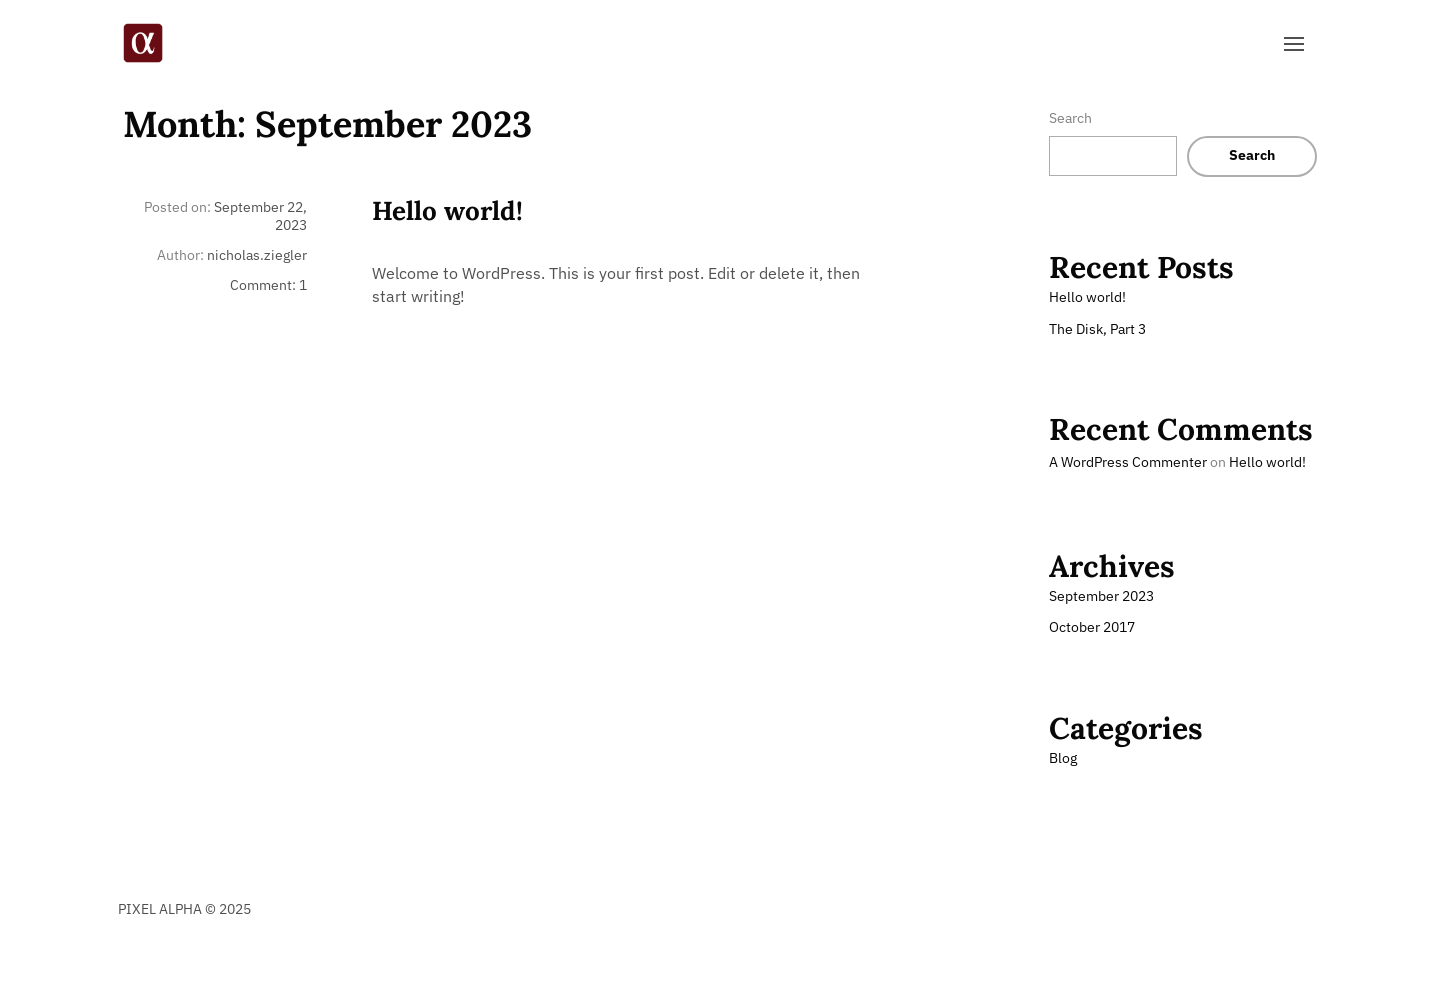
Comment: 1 (268, 285)
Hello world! (447, 210)
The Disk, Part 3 (1097, 329)
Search (1070, 118)
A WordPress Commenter (1128, 462)
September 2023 (1101, 596)
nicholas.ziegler (257, 255)
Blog (1063, 758)
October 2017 (1092, 627)
